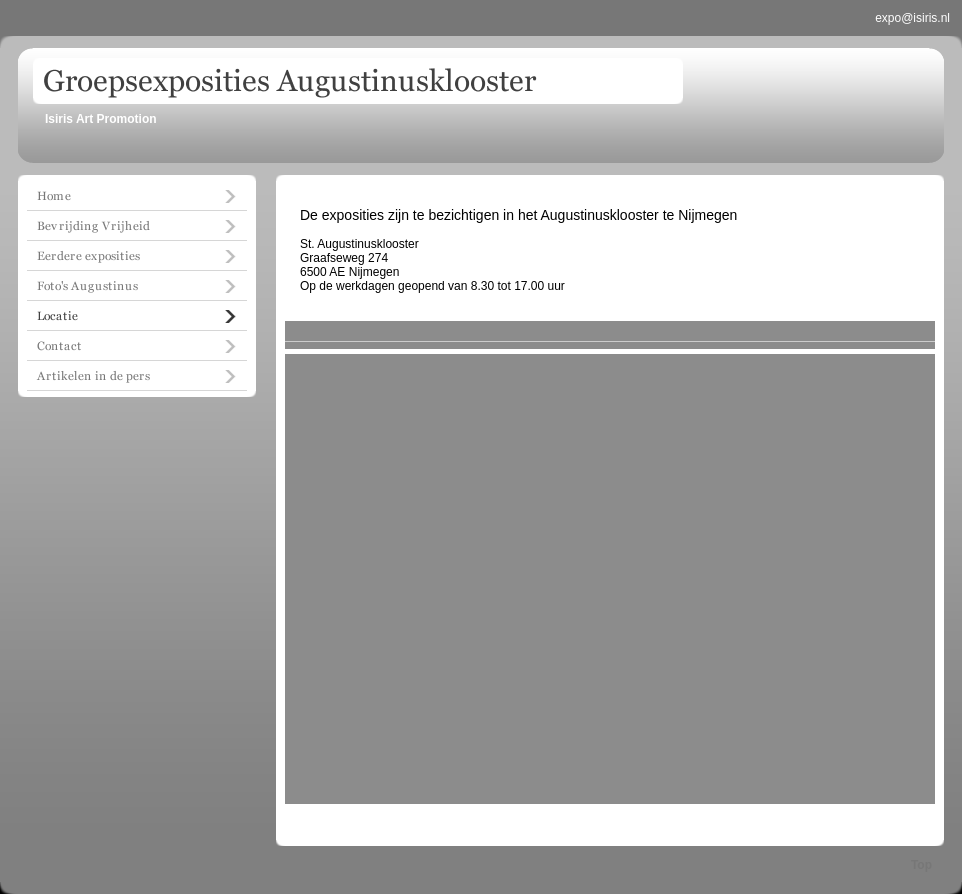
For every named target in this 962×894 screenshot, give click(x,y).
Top (921, 865)
